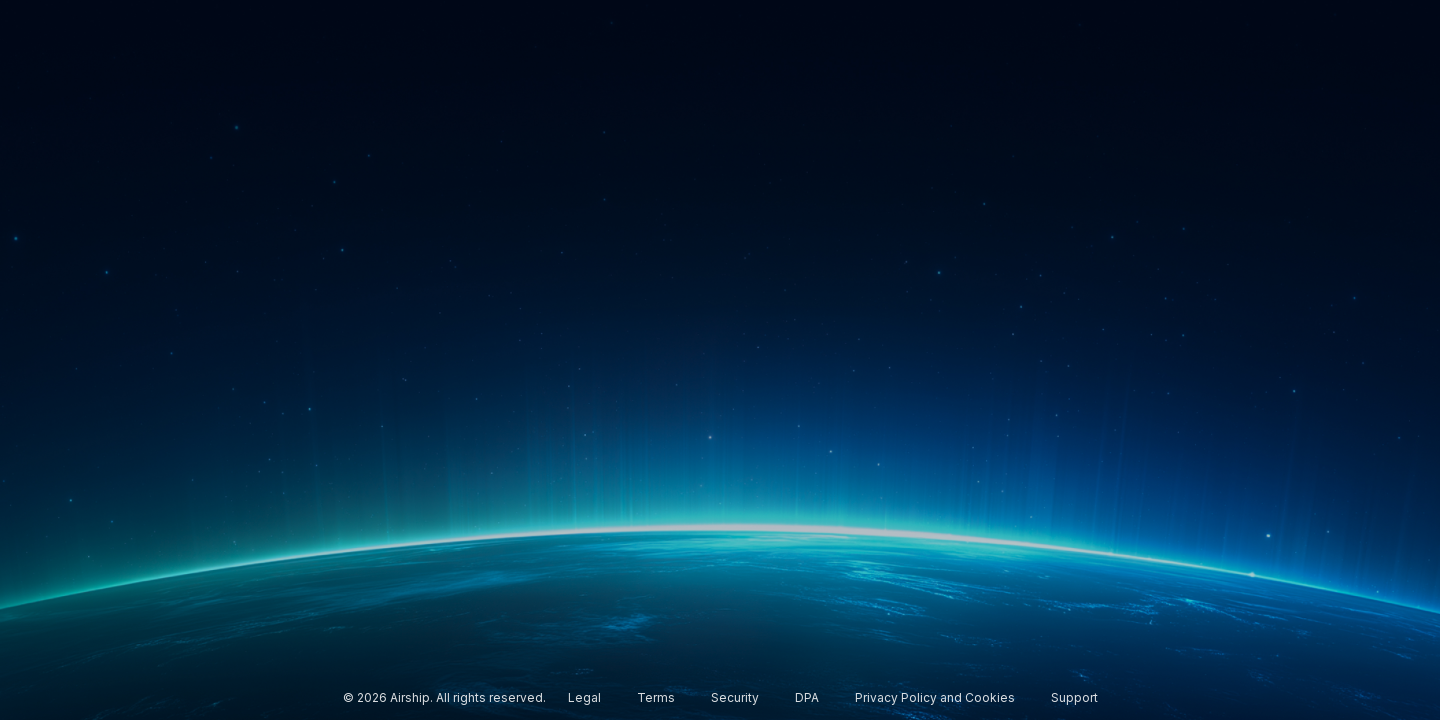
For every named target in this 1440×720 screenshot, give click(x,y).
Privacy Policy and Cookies (935, 697)
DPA (807, 697)
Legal (584, 697)
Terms (656, 697)
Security (735, 697)
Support (1074, 697)
